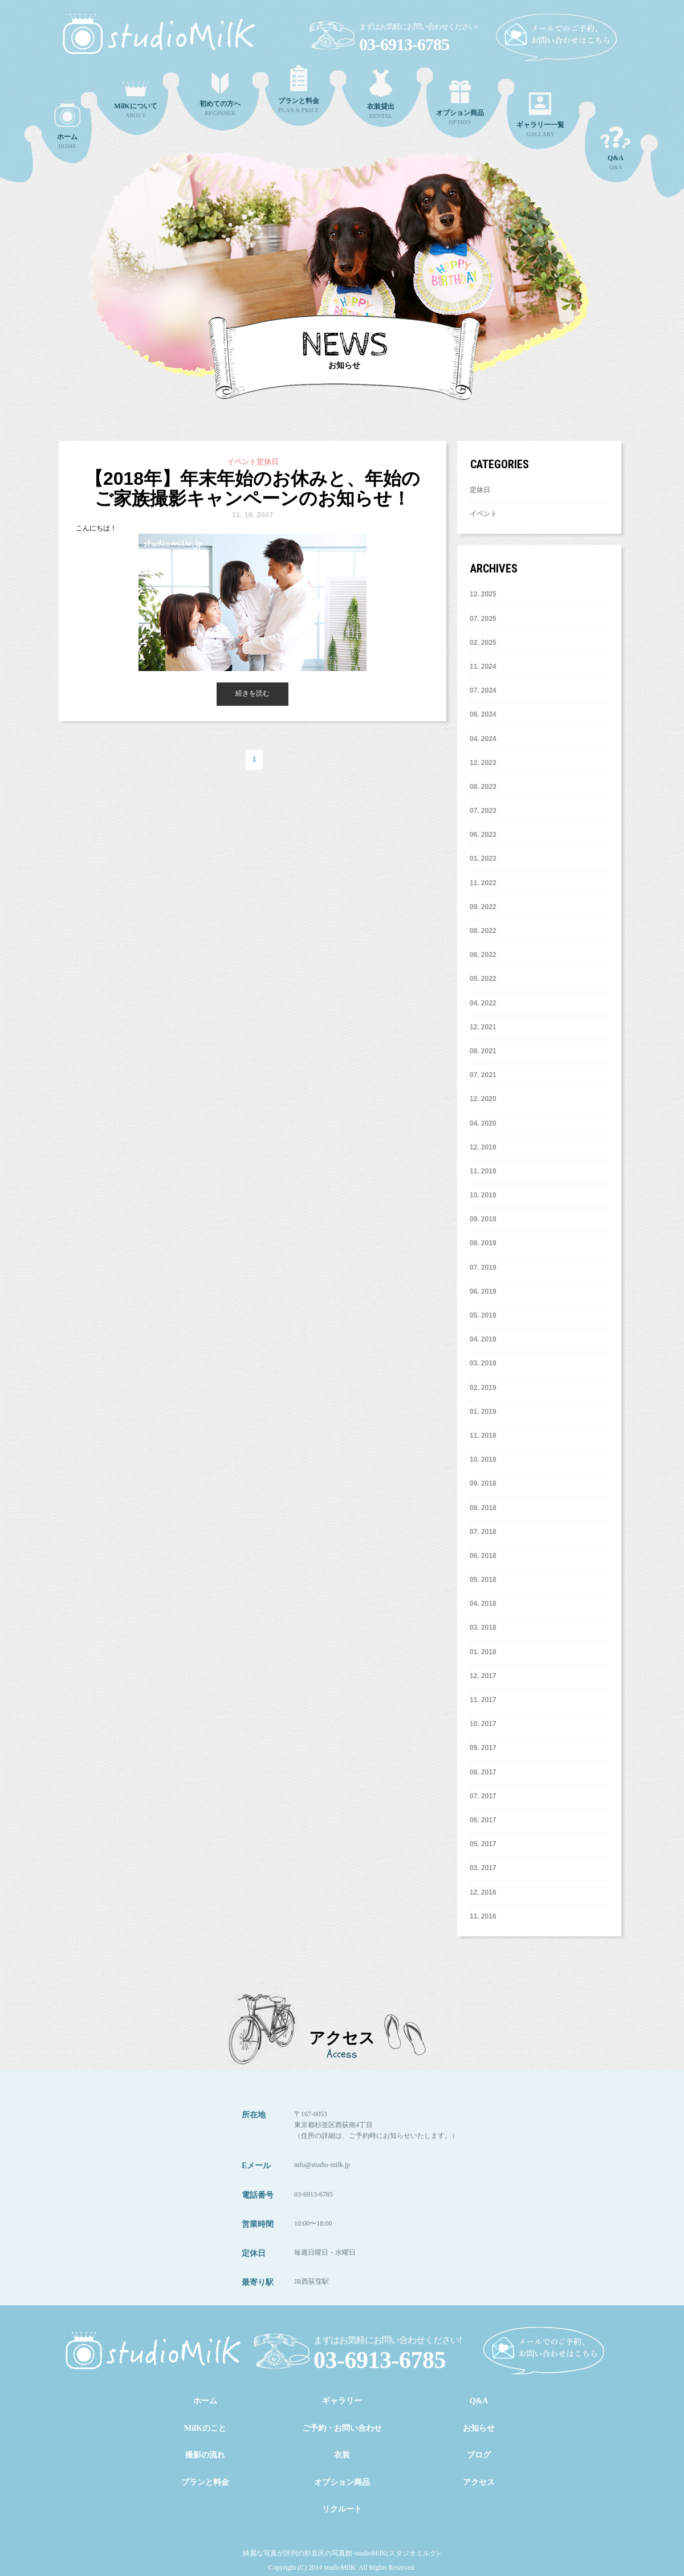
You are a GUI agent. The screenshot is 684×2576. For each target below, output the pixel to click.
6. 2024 (483, 714)
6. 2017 (483, 1820)
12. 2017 (483, 1676)
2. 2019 (483, 1388)
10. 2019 (483, 1195)
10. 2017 (483, 1724)
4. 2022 (483, 1003)
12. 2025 (483, 594)
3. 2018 (483, 1628)
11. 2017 (483, 1700)
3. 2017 (483, 1868)
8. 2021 (483, 1051)
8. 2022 (483, 931)
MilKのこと (205, 2428)
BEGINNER (220, 94)
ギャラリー (342, 2401)
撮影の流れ (205, 2455)
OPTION (460, 102)
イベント (483, 514)
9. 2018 (483, 1483)
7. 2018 (483, 1532)
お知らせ (479, 2428)
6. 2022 (483, 955)
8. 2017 (483, 1772)
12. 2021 (483, 1027)
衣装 (342, 2455)
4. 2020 (483, 1123)
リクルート (342, 2509)
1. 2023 (483, 858)
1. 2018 (483, 1652)
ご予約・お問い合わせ (342, 2428)
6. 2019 (483, 1291)
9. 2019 (483, 1219)
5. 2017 (483, 1844)
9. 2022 (483, 907)
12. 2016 (483, 1892)
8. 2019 (483, 1243)
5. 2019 (483, 1315)
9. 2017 (483, 1748)
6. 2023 (483, 835)
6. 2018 (483, 1556)
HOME (67, 124)
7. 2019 (483, 1267)
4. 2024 (483, 739)
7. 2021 (483, 1075)
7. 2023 (483, 811)
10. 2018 (483, 1459)
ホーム (205, 2401)
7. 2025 (483, 619)
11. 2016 (483, 1916)
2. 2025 (483, 643)
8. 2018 (483, 1508)
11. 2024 (483, 666)
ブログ (479, 2455)
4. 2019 (483, 1339)
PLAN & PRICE (299, 89)
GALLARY (540, 114)
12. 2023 (483, 763)
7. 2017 (483, 1796)
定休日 (480, 490)
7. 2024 (483, 690)
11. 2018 (483, 1436)
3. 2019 (483, 1363)
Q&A (616, 148)
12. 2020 (483, 1099)
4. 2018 (483, 1604)
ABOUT (136, 100)
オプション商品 (342, 2482)
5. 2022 (483, 979)
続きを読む (252, 693)
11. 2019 (483, 1171)
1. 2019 (483, 1412)
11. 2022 (483, 883)
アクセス (479, 2482)
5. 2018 (483, 1580)
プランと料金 (205, 2482)
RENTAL (381, 94)
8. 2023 (483, 787)
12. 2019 (483, 1147)
